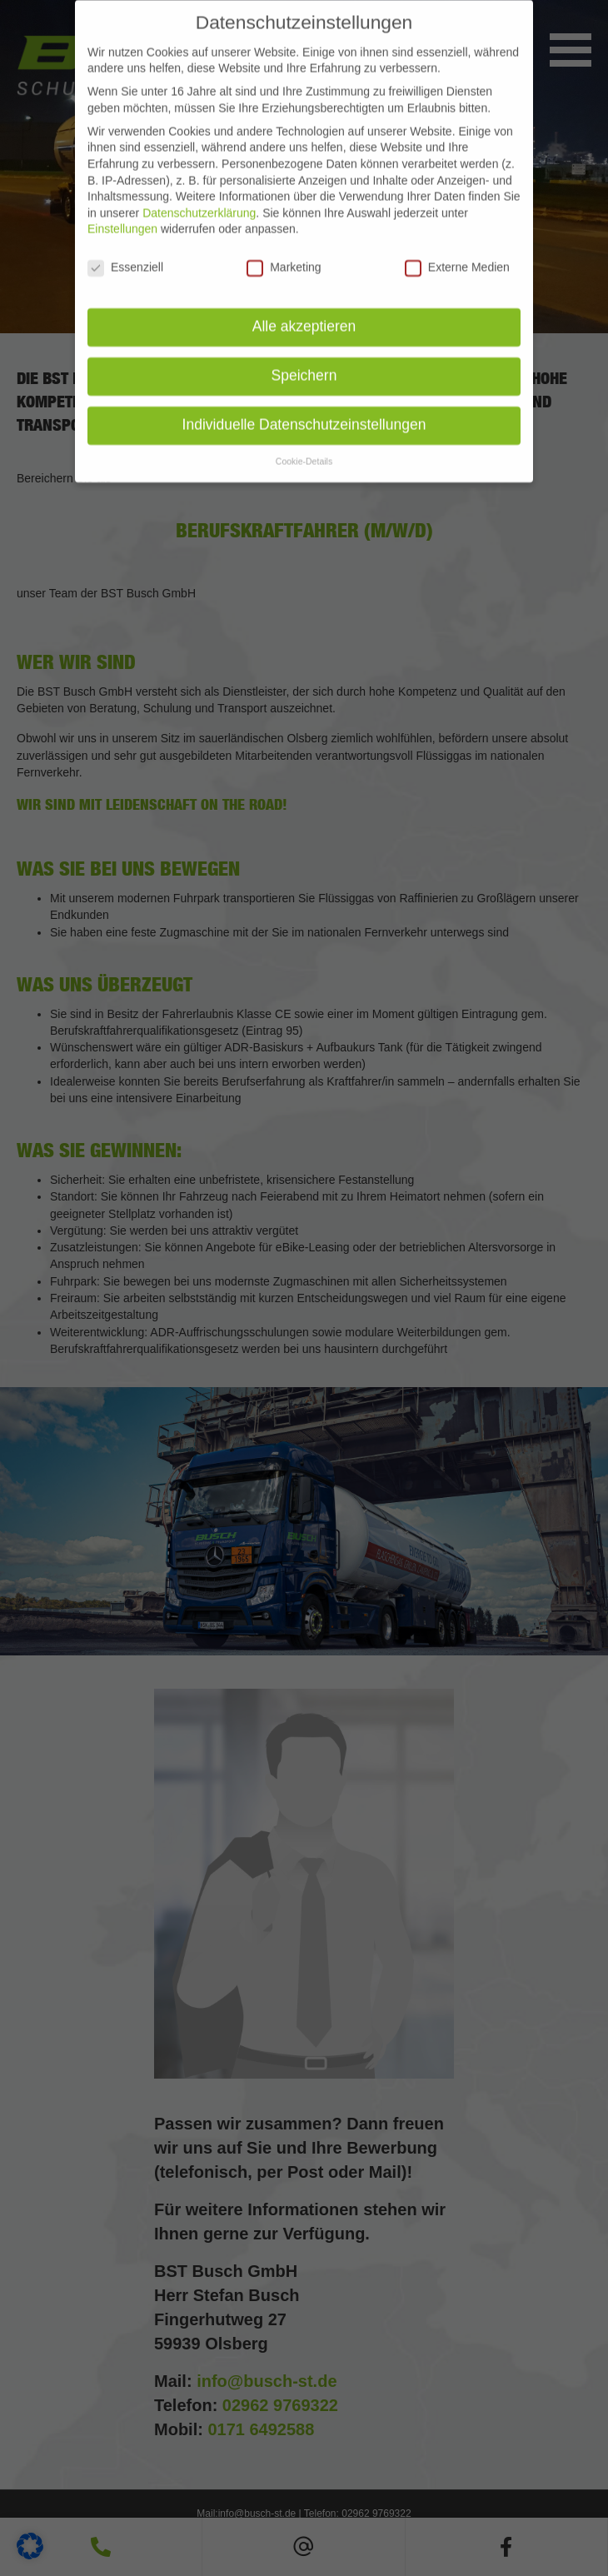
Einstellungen (122, 210)
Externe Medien (457, 249)
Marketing (284, 249)
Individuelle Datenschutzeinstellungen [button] (304, 405)
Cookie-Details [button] (304, 442)
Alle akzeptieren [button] (304, 307)
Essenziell (125, 249)
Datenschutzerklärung (199, 194)
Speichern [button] (304, 356)
